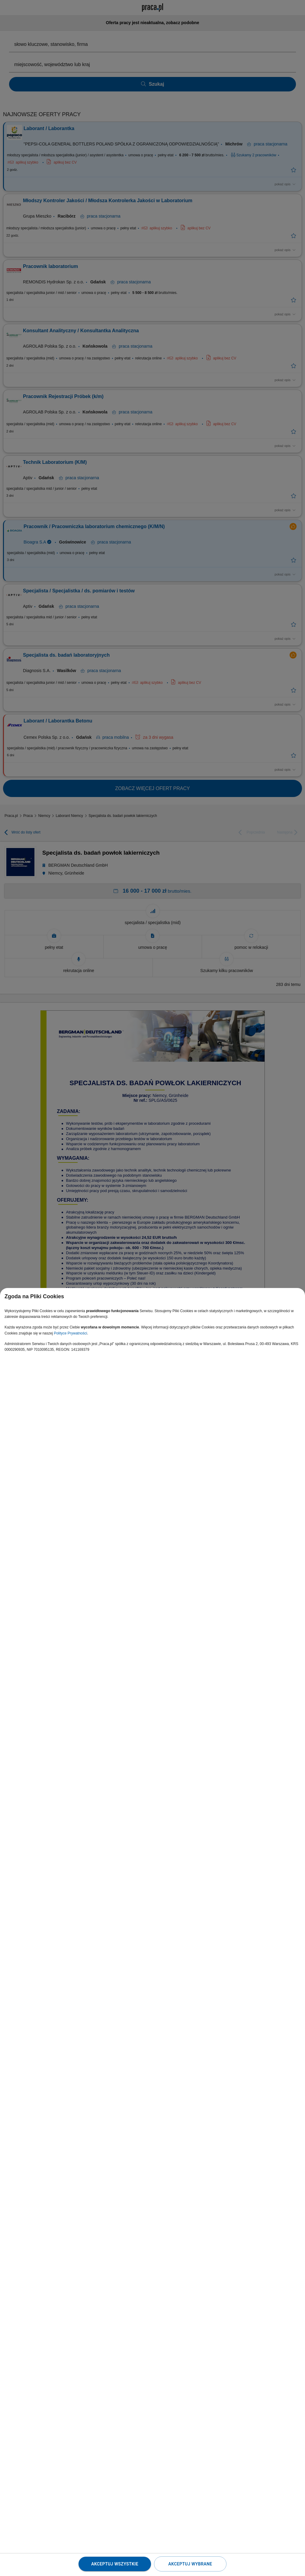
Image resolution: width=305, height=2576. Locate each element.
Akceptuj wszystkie (114, 2564)
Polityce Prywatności (70, 1333)
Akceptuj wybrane (190, 2564)
